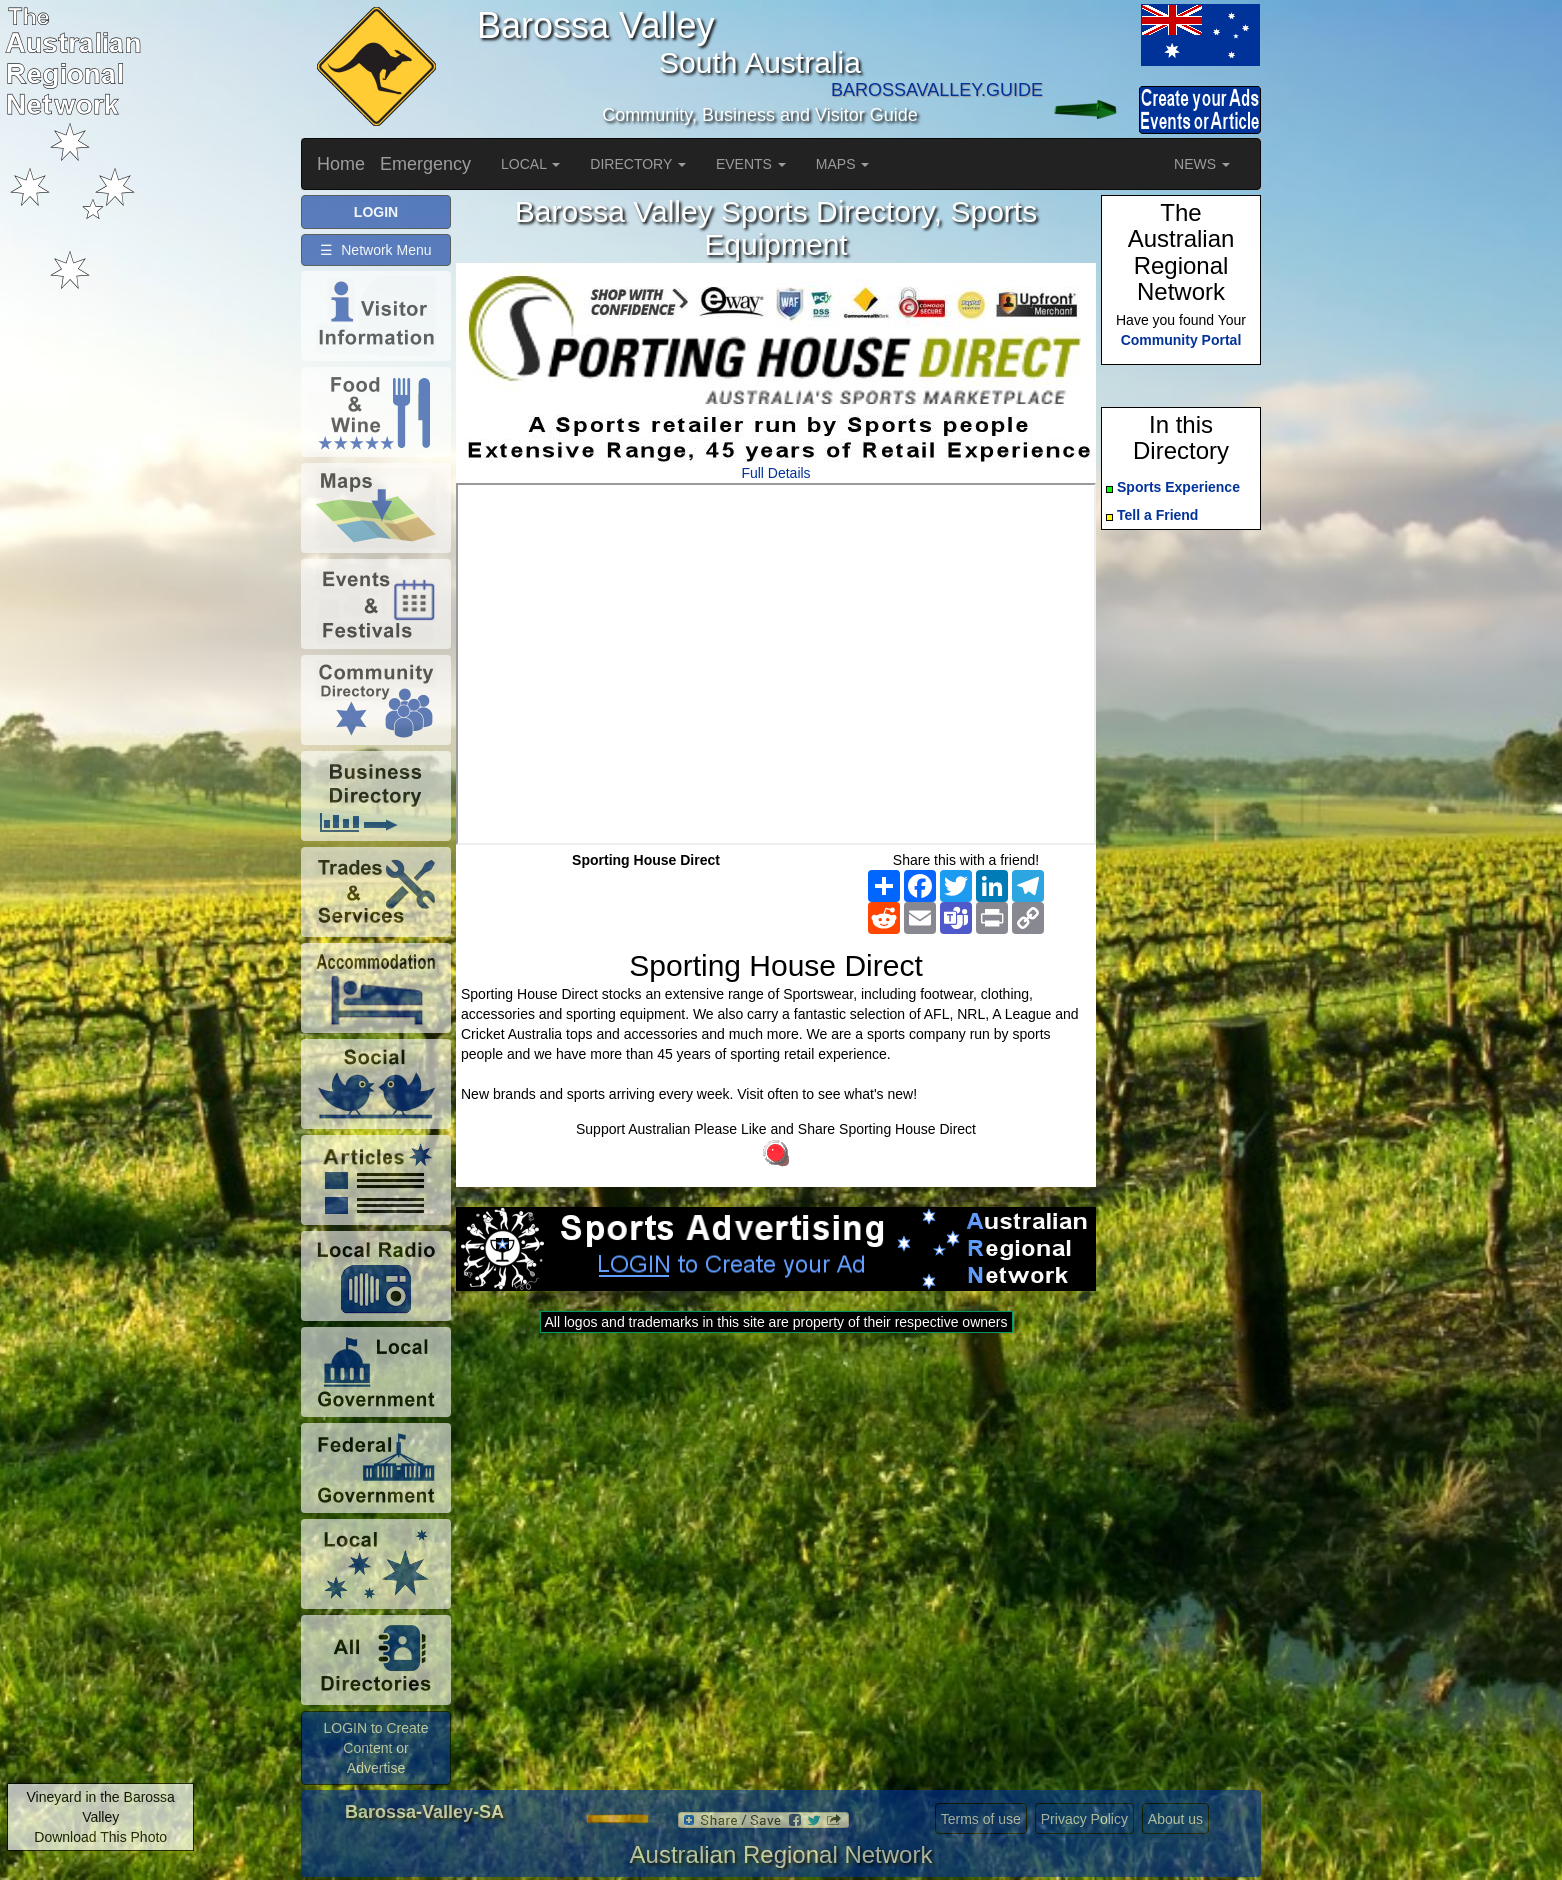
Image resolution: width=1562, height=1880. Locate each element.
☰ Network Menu (375, 250)
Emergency (425, 164)
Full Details (775, 473)
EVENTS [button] (751, 164)
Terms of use (981, 1819)
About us (1175, 1819)
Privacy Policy (1084, 1819)
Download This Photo (100, 1837)
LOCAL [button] (530, 164)
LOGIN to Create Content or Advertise (375, 1748)
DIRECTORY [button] (638, 164)
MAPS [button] (843, 164)
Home (341, 164)
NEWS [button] (1202, 164)
